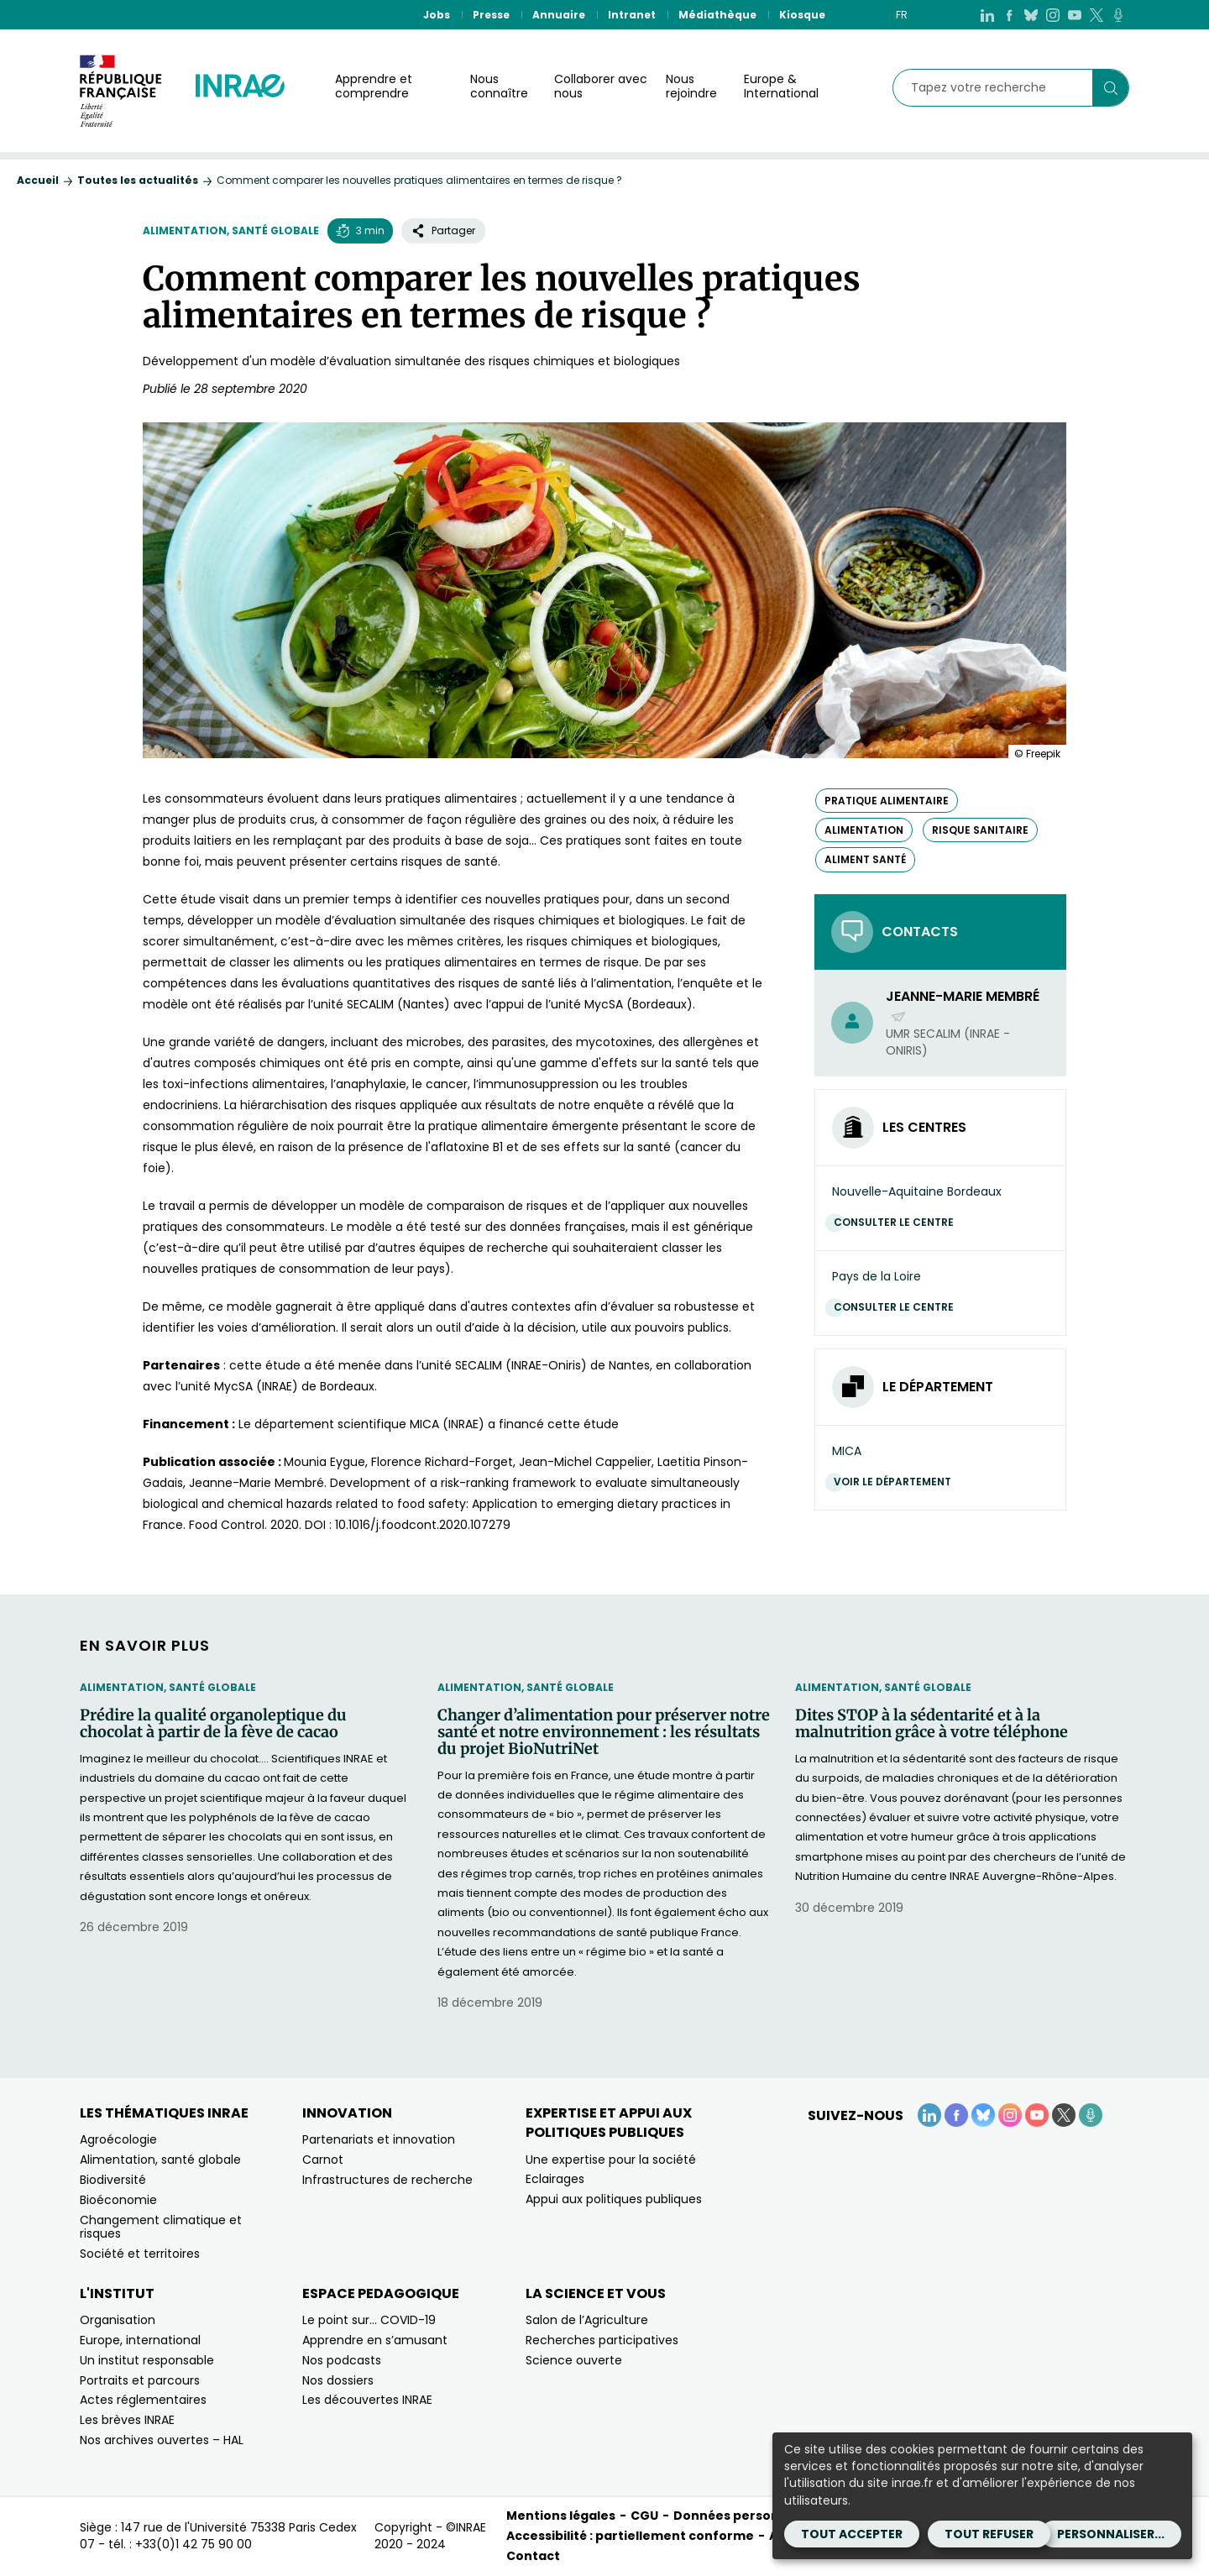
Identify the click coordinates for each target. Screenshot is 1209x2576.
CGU (644, 2515)
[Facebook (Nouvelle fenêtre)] (1009, 14)
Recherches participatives (602, 2340)
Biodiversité (113, 2179)
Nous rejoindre (691, 86)
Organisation (117, 2320)
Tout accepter (852, 2534)
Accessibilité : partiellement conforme (630, 2535)
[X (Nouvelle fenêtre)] (1096, 14)
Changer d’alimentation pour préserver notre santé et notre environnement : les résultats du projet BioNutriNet (603, 1732)
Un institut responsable (147, 2360)
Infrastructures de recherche (387, 2179)
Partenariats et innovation (378, 2139)
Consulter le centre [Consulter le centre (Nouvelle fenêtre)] (898, 1222)
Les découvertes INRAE (367, 2399)
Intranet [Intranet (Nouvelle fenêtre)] (632, 15)
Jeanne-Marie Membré (962, 1006)
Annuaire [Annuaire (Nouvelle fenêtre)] (558, 15)
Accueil (38, 180)
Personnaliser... (1111, 2534)
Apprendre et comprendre (373, 86)
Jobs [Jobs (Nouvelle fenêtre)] (436, 15)
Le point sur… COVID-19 (369, 2320)
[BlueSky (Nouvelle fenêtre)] (1031, 14)
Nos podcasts (341, 2360)
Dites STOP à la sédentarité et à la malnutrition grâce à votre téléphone (931, 1724)
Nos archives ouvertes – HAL (161, 2440)
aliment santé (865, 859)
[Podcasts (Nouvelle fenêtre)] (1118, 14)
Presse (491, 15)
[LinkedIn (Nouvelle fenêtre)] (987, 14)
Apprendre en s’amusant (374, 2340)
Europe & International (781, 86)
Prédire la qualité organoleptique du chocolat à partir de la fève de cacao (213, 1724)
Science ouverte (574, 2360)
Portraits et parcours (140, 2380)
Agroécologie (118, 2139)
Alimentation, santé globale (231, 230)
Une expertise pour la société (611, 2159)
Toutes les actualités (137, 180)
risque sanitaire (980, 830)
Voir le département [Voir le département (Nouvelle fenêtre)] (897, 1481)
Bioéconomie (118, 2199)
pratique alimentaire (886, 800)
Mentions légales (560, 2515)
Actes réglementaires (143, 2399)
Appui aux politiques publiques (614, 2199)
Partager (443, 230)
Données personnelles (745, 2515)
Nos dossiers (338, 2380)
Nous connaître (499, 86)
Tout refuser (989, 2534)
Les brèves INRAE (127, 2419)
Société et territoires (140, 2253)
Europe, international (140, 2340)
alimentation (863, 830)
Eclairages (555, 2178)
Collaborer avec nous (600, 86)
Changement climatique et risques (161, 2227)
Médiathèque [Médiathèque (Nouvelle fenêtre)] (717, 15)
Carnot (322, 2159)
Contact (533, 2555)
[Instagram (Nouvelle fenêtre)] (1053, 14)
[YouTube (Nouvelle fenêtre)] (1075, 14)
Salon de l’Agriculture (587, 2320)
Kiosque (802, 15)
